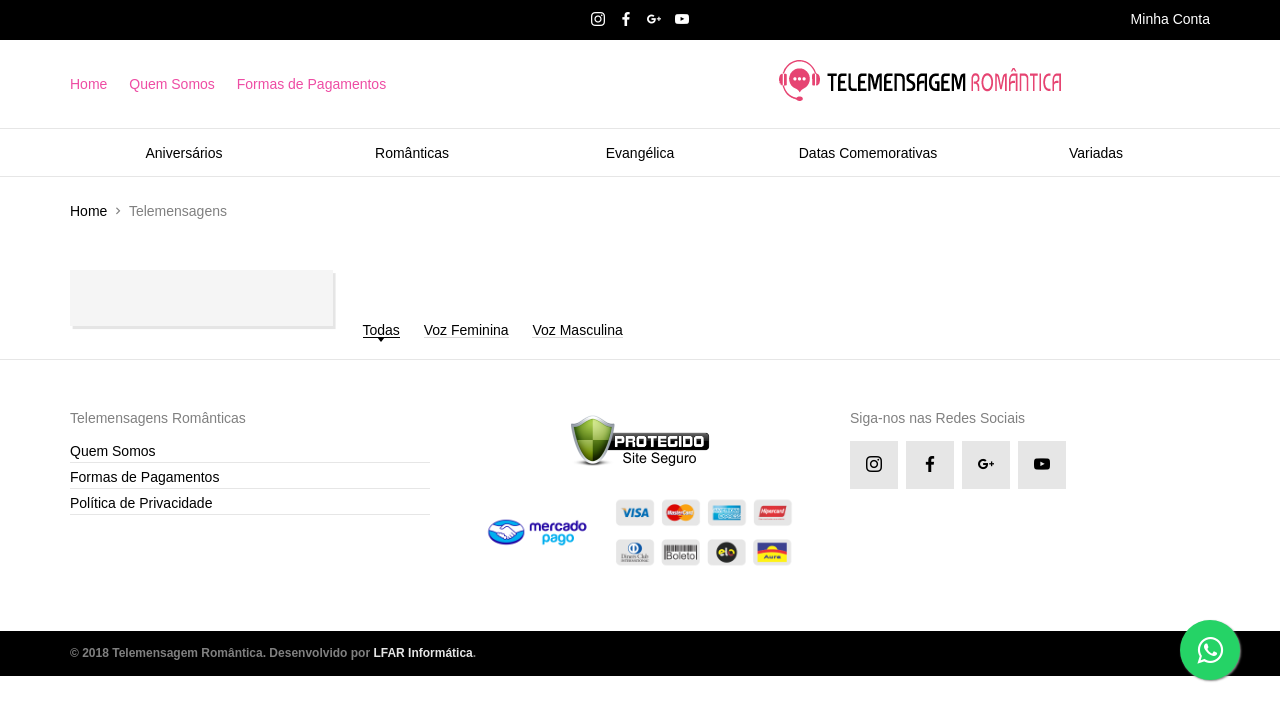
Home (88, 84)
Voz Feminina (466, 330)
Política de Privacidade (141, 503)
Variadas (1096, 153)
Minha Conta (1170, 19)
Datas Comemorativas (868, 153)
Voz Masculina (577, 330)
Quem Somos (172, 84)
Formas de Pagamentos (311, 84)
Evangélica (640, 153)
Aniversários (183, 153)
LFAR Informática (422, 653)
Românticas (412, 153)
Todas (381, 330)
